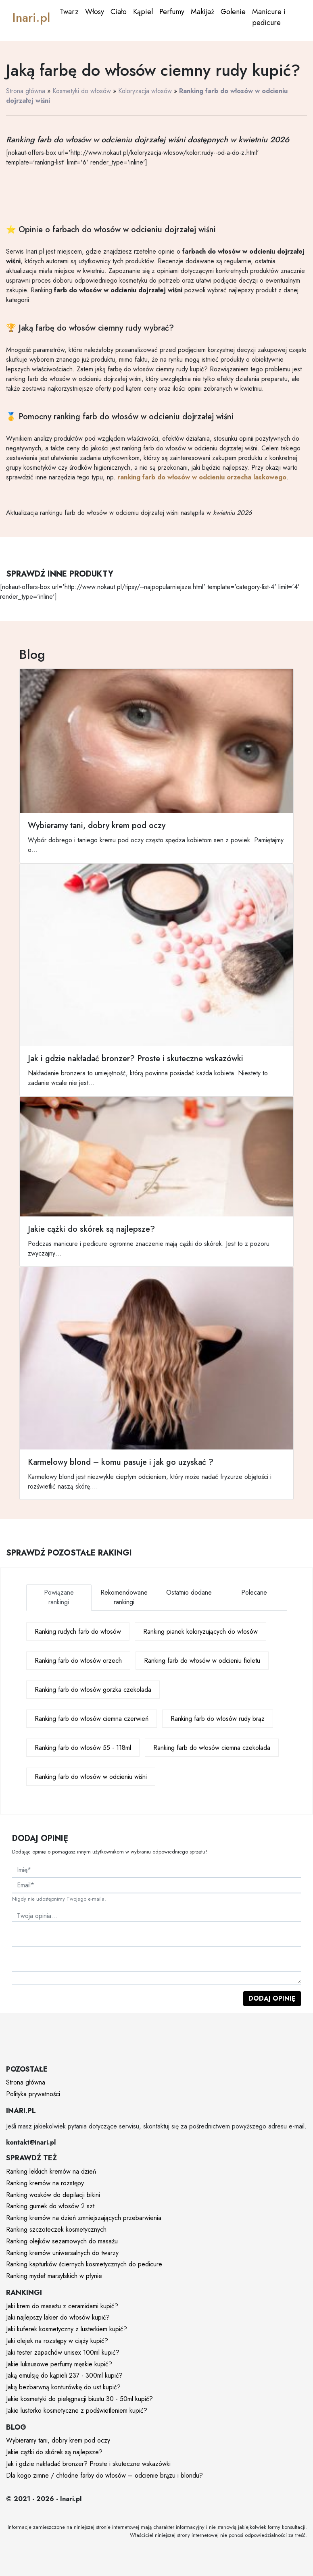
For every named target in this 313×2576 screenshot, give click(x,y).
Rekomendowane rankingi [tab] (124, 1597)
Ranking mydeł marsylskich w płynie (54, 2275)
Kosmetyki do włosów (81, 91)
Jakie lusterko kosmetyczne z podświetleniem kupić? (76, 2410)
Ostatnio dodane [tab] (189, 1592)
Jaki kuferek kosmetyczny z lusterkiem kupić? (66, 2329)
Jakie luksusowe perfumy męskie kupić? (59, 2364)
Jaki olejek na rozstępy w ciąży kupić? (57, 2340)
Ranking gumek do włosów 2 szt (50, 2206)
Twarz (69, 11)
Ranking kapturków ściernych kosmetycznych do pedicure (84, 2264)
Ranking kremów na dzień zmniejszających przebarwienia (83, 2217)
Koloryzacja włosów (145, 91)
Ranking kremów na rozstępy (45, 2183)
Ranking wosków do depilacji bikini (53, 2194)
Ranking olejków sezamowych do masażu (62, 2241)
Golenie (233, 11)
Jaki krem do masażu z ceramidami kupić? (62, 2306)
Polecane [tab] (254, 1592)
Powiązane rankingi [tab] (59, 1597)
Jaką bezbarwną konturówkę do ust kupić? (63, 2387)
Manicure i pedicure (269, 17)
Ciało (119, 11)
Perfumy (171, 11)
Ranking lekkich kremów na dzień (51, 2171)
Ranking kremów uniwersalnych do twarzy (62, 2252)
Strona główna (25, 91)
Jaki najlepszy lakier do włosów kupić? (58, 2317)
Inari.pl (31, 17)
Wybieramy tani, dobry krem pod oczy (58, 2440)
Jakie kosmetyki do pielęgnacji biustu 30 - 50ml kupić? (79, 2398)
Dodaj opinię (272, 1998)
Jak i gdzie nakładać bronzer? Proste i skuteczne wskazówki (88, 2463)
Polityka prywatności (33, 2094)
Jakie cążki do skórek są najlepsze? (54, 2452)
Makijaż (202, 11)
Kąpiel (143, 11)
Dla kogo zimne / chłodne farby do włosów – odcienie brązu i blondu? (104, 2475)
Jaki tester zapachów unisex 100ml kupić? (62, 2352)
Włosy (94, 11)
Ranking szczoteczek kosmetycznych (56, 2229)
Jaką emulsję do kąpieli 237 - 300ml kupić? (64, 2375)
